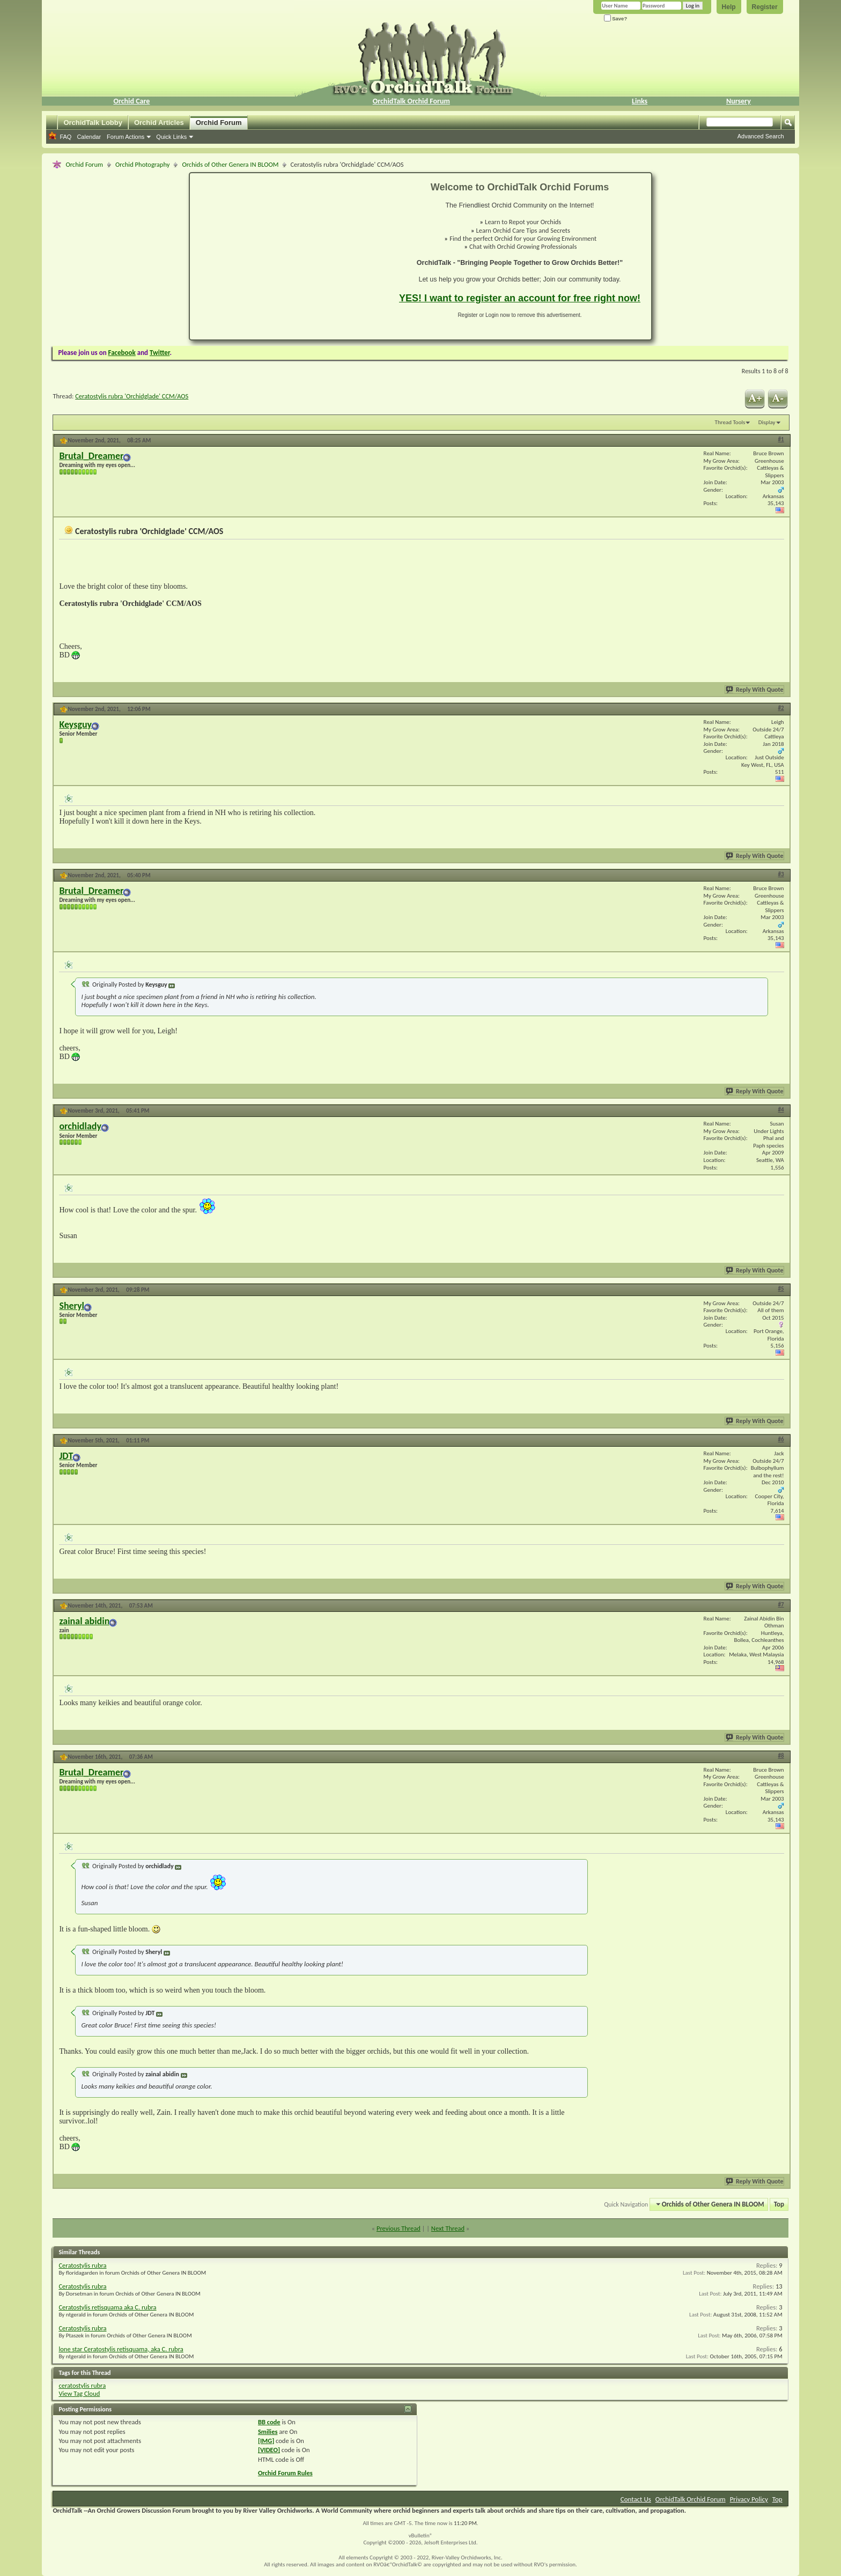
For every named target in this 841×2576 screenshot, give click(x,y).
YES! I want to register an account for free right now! (519, 298)
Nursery (738, 101)
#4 (781, 1109)
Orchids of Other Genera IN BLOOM (230, 164)
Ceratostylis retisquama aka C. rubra (107, 2307)
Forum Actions (125, 137)
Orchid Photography (142, 164)
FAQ (65, 137)
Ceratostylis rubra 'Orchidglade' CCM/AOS (131, 396)
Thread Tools (730, 422)
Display (767, 422)
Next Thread (447, 2228)
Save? (616, 18)
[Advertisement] (288, 256)
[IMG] (266, 2441)
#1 (781, 439)
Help (729, 7)
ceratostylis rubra (82, 2385)
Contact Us (636, 2499)
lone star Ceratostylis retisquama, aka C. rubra (120, 2349)
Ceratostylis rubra (82, 2265)
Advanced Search (760, 136)
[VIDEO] (269, 2450)
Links (639, 101)
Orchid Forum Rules (285, 2473)
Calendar (89, 137)
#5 (781, 1288)
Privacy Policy (749, 2499)
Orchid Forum (219, 123)
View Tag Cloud (79, 2393)
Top (779, 2204)
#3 (781, 874)
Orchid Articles (159, 123)
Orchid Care (131, 101)
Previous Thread (398, 2228)
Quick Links (171, 137)
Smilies (268, 2431)
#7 (781, 1604)
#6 (781, 1439)
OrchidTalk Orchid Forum (411, 101)
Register (765, 7)
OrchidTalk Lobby (92, 123)
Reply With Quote (755, 689)
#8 (781, 1755)
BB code (269, 2422)
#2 (781, 708)
